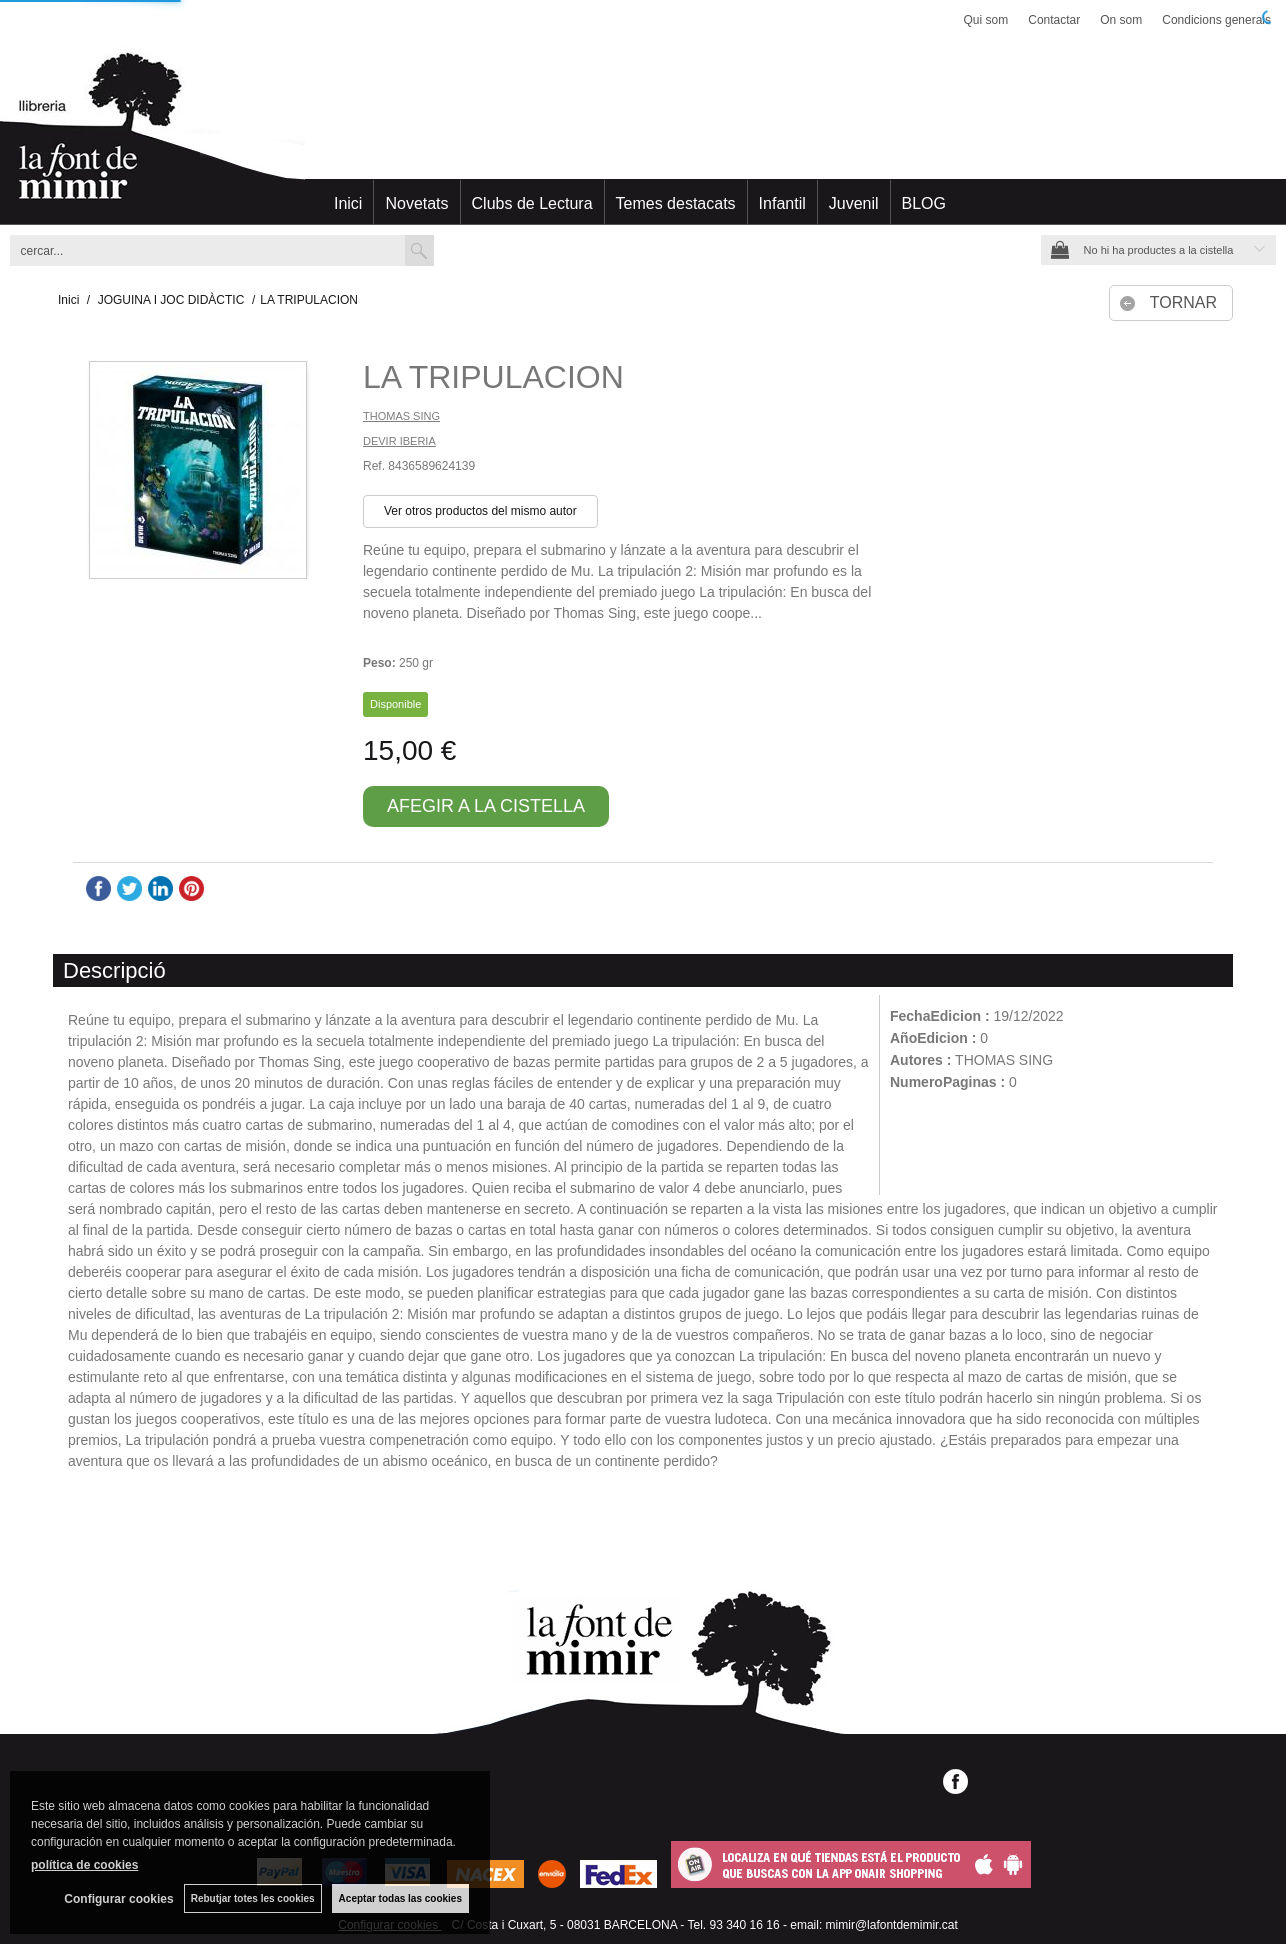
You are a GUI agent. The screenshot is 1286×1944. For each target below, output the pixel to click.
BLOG (924, 203)
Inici (348, 203)
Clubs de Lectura (532, 203)
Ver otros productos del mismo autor (480, 511)
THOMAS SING (401, 416)
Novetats (416, 203)
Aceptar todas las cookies (400, 1898)
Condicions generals (1216, 20)
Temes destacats (676, 203)
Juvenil (854, 203)
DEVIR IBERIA (399, 441)
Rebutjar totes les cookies (253, 1898)
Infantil (782, 203)
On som (1121, 20)
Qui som (986, 20)
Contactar (1054, 20)
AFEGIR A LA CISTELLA (486, 806)
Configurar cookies (118, 1899)
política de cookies (84, 1865)
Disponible (395, 704)
